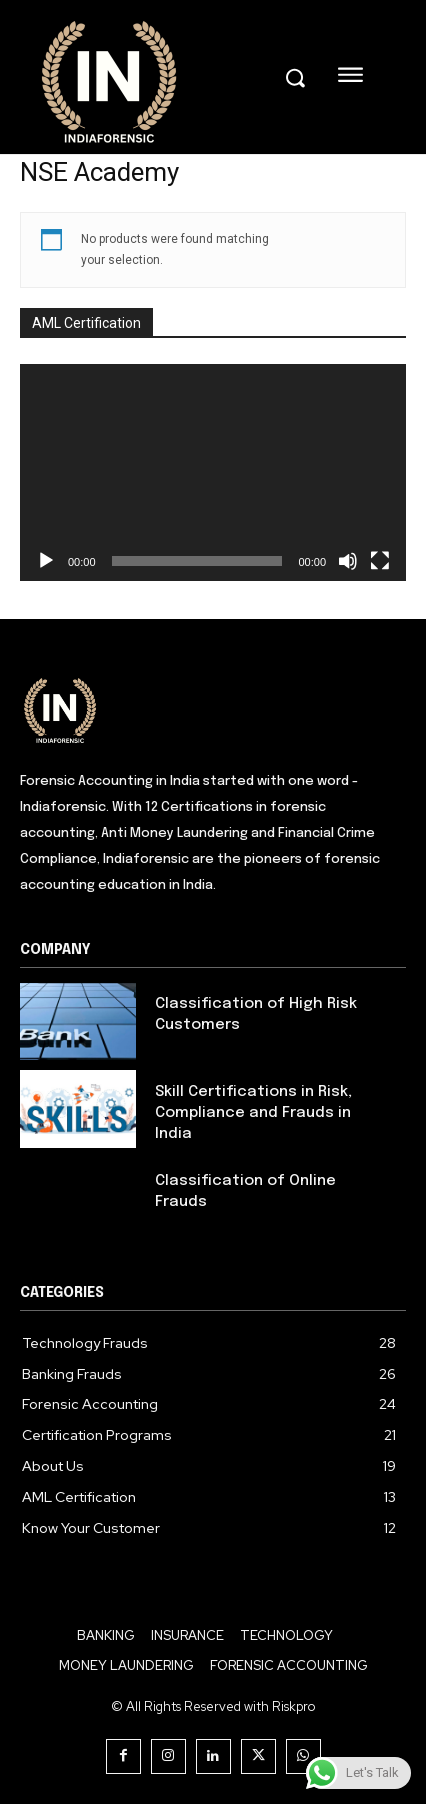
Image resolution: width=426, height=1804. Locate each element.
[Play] (46, 561)
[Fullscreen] (380, 561)
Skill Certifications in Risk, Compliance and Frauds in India (253, 1113)
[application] (213, 472)
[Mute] (348, 561)
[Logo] (213, 709)
